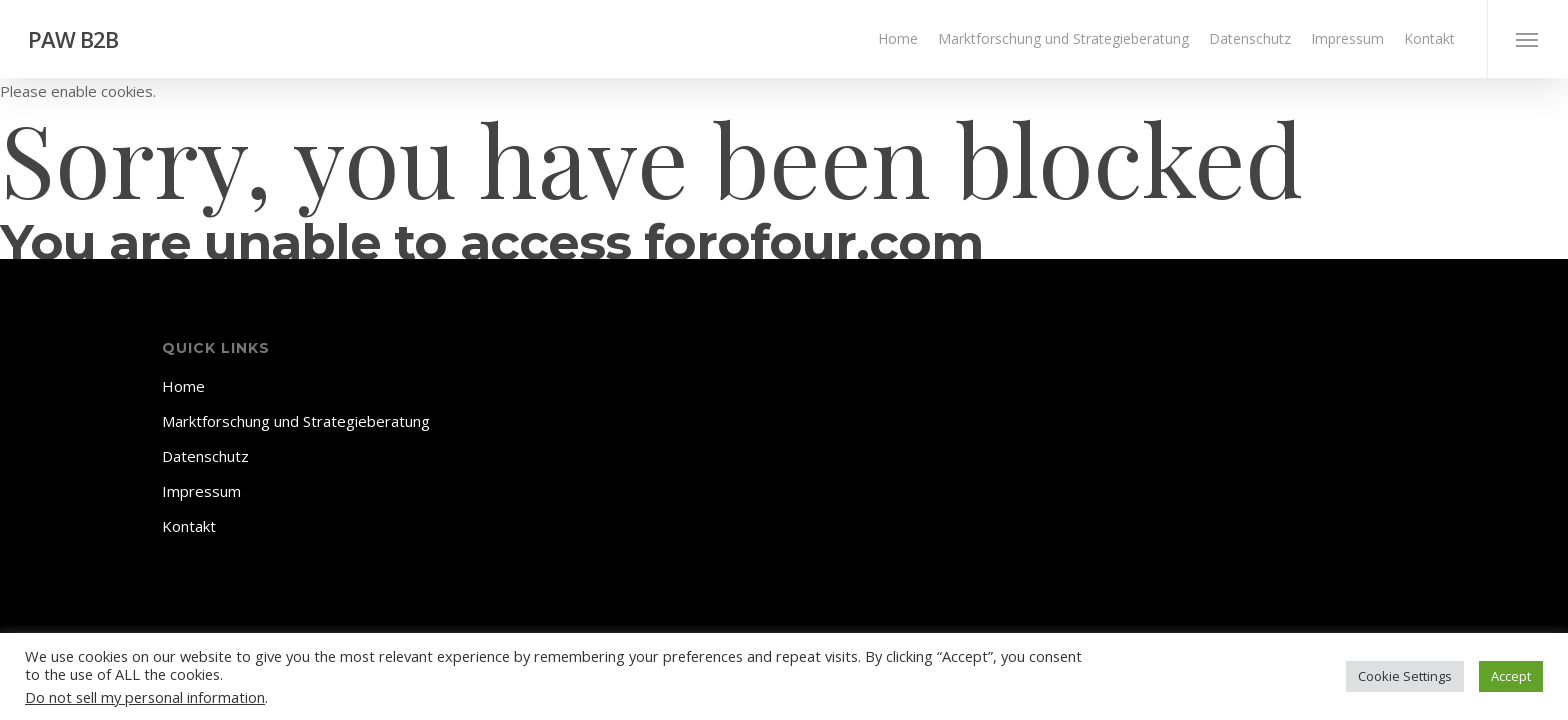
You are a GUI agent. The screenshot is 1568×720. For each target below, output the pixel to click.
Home (183, 386)
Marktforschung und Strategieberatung (296, 421)
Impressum (201, 491)
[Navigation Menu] (1527, 39)
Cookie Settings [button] (1405, 676)
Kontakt (189, 526)
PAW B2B (73, 39)
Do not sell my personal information (145, 697)
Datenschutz (205, 456)
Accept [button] (1511, 676)
